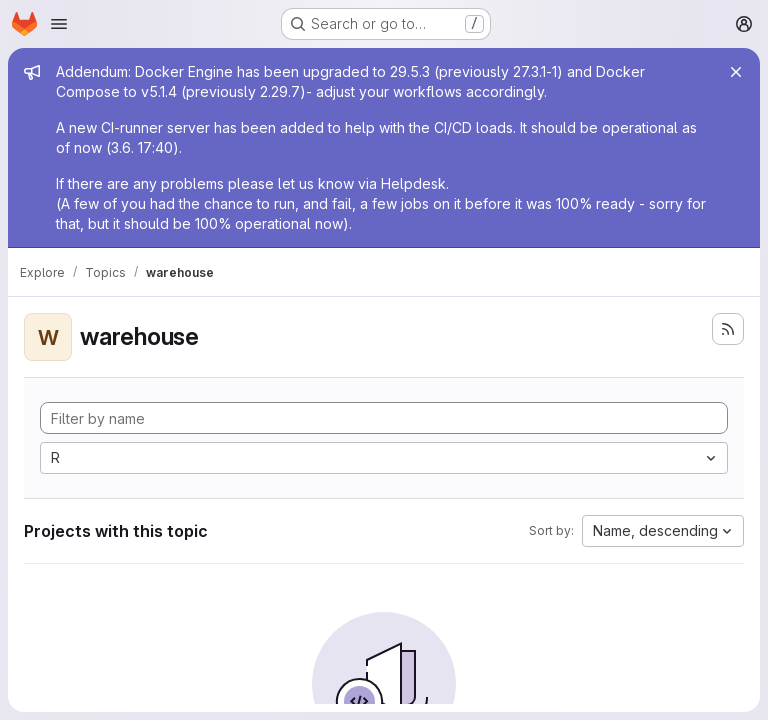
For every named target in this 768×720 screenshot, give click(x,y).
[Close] (736, 72)
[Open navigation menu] (59, 24)
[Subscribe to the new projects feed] (728, 329)
